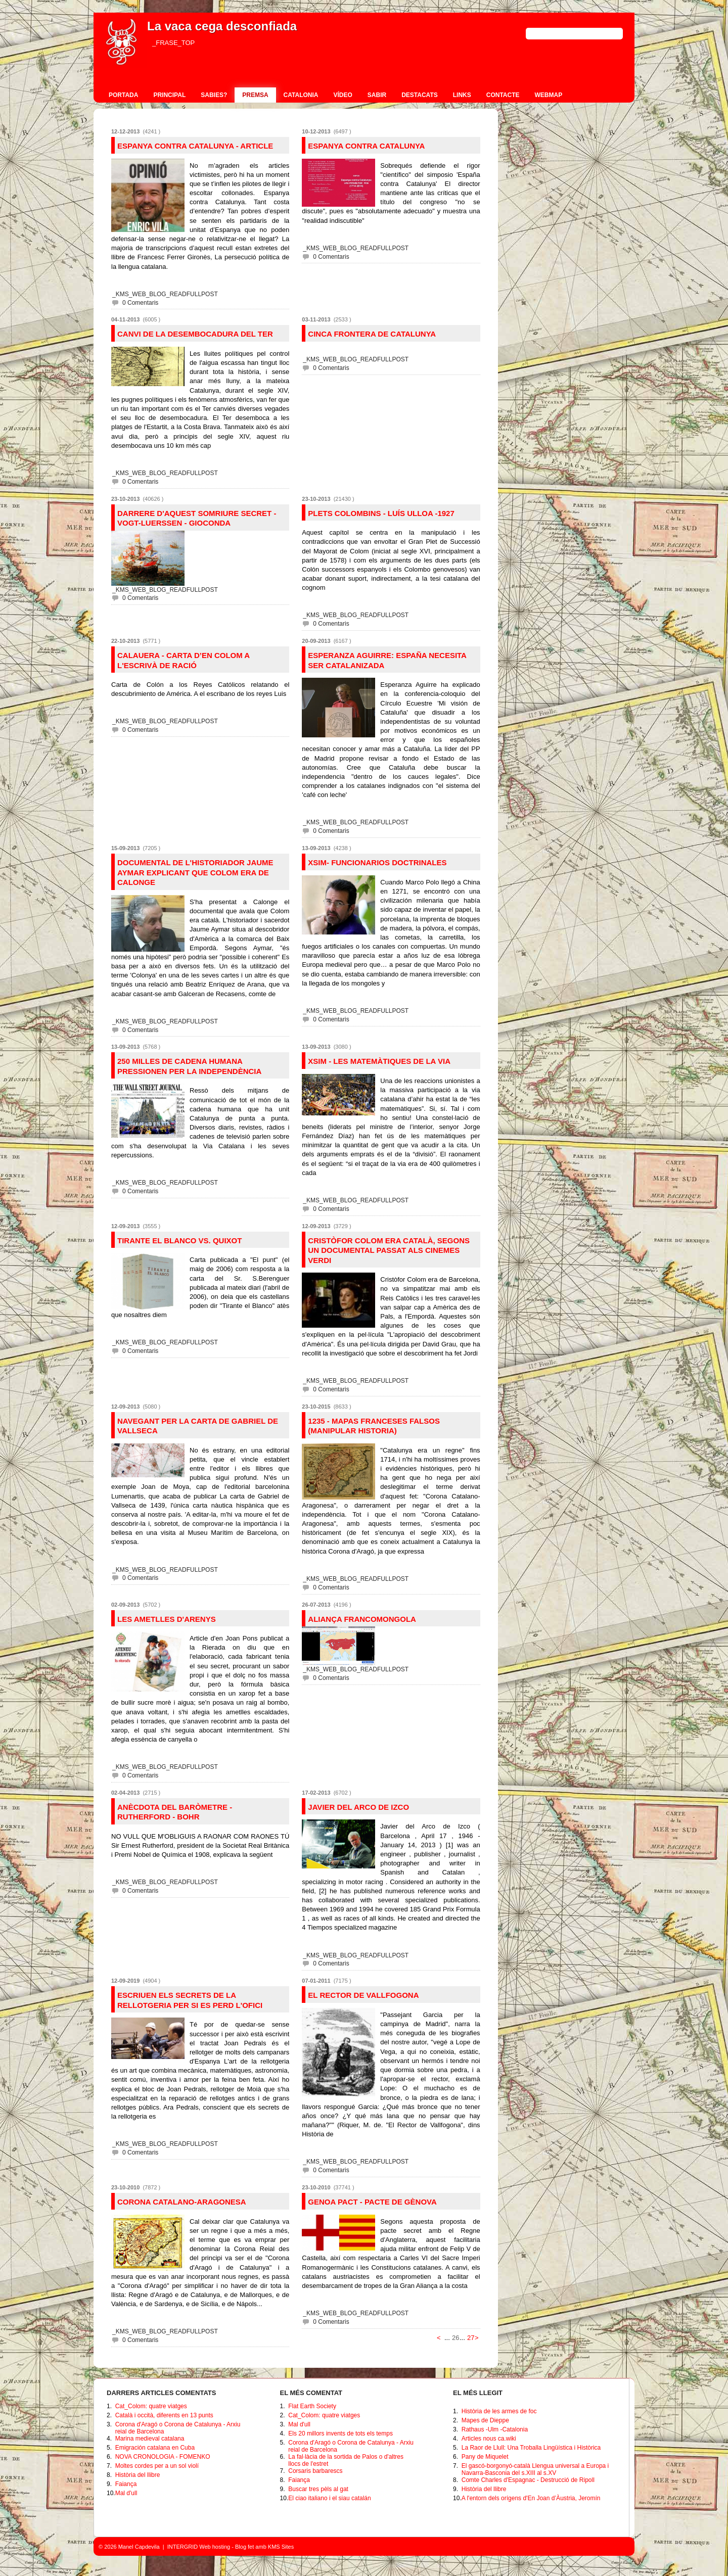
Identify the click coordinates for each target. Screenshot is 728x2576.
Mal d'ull (126, 2493)
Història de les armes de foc (499, 2411)
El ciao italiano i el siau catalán (329, 2498)
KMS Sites (281, 2547)
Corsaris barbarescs (315, 2470)
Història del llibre (137, 2474)
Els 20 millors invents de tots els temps (340, 2433)
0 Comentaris (140, 302)
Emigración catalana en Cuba (155, 2447)
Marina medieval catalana (150, 2438)
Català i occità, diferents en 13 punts (164, 2415)
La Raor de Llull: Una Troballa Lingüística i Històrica (531, 2447)
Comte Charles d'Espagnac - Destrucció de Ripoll (528, 2480)
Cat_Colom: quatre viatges (151, 2406)
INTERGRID (182, 2547)
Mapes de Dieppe (485, 2420)
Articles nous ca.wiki (489, 2438)
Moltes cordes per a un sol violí (157, 2465)
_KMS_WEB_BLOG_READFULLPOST (165, 294)
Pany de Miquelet (485, 2456)
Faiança (126, 2484)
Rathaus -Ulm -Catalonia (495, 2429)
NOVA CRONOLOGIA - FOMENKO (162, 2456)
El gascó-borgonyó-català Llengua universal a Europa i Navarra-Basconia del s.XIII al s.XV (535, 2469)
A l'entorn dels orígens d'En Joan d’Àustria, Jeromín (531, 2498)
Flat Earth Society (312, 2406)
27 (470, 2337)
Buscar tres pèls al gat (318, 2489)
